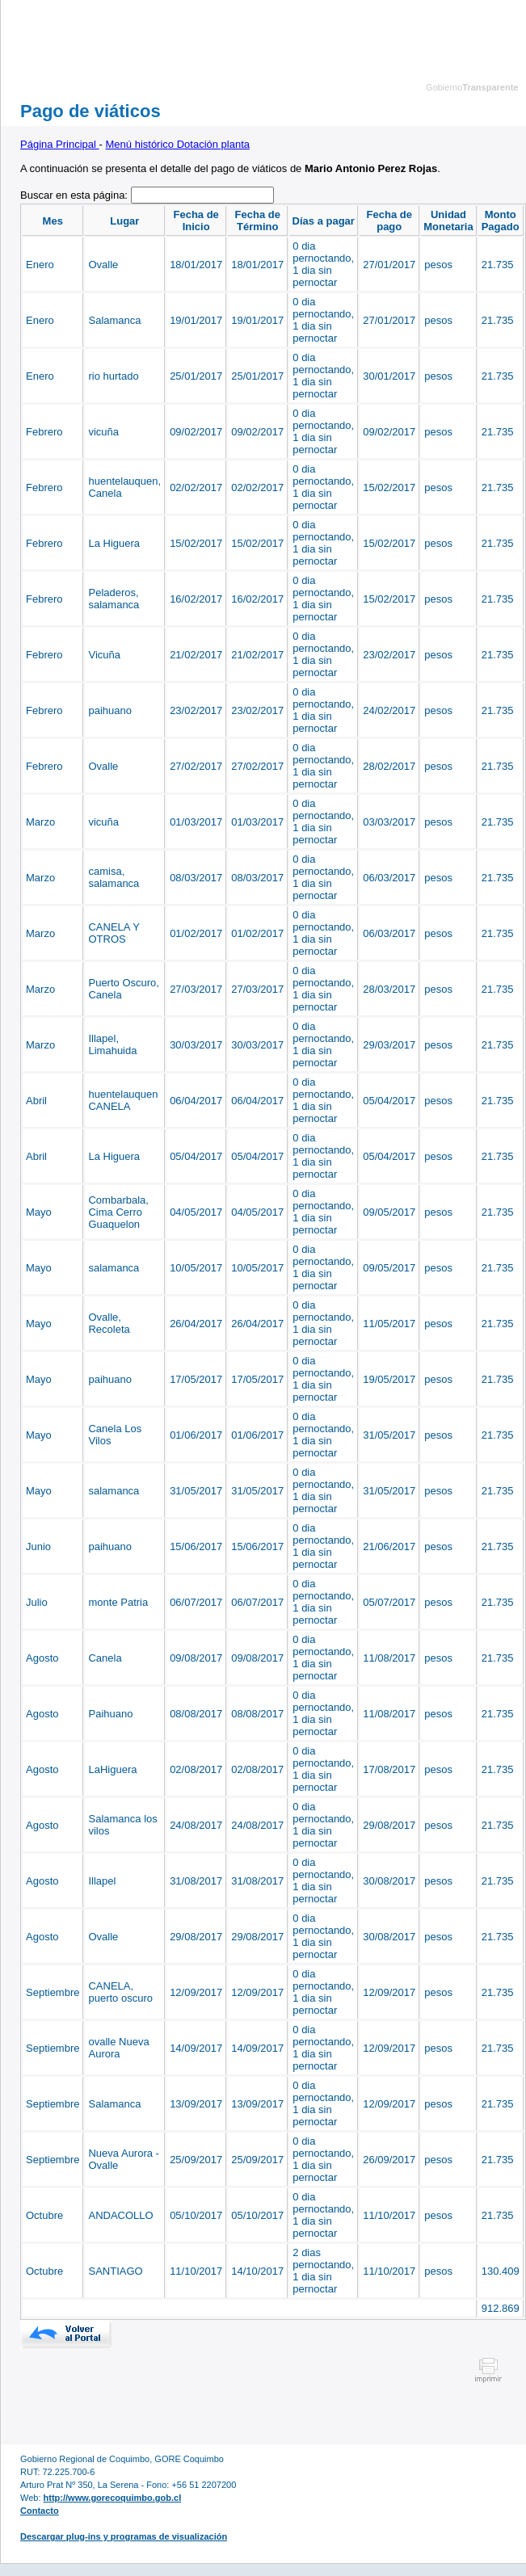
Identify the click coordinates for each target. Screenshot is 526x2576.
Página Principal (59, 144)
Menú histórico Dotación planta (178, 144)
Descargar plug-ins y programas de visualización (123, 2536)
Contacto (39, 2510)
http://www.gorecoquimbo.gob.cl (113, 2497)
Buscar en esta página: (75, 195)
